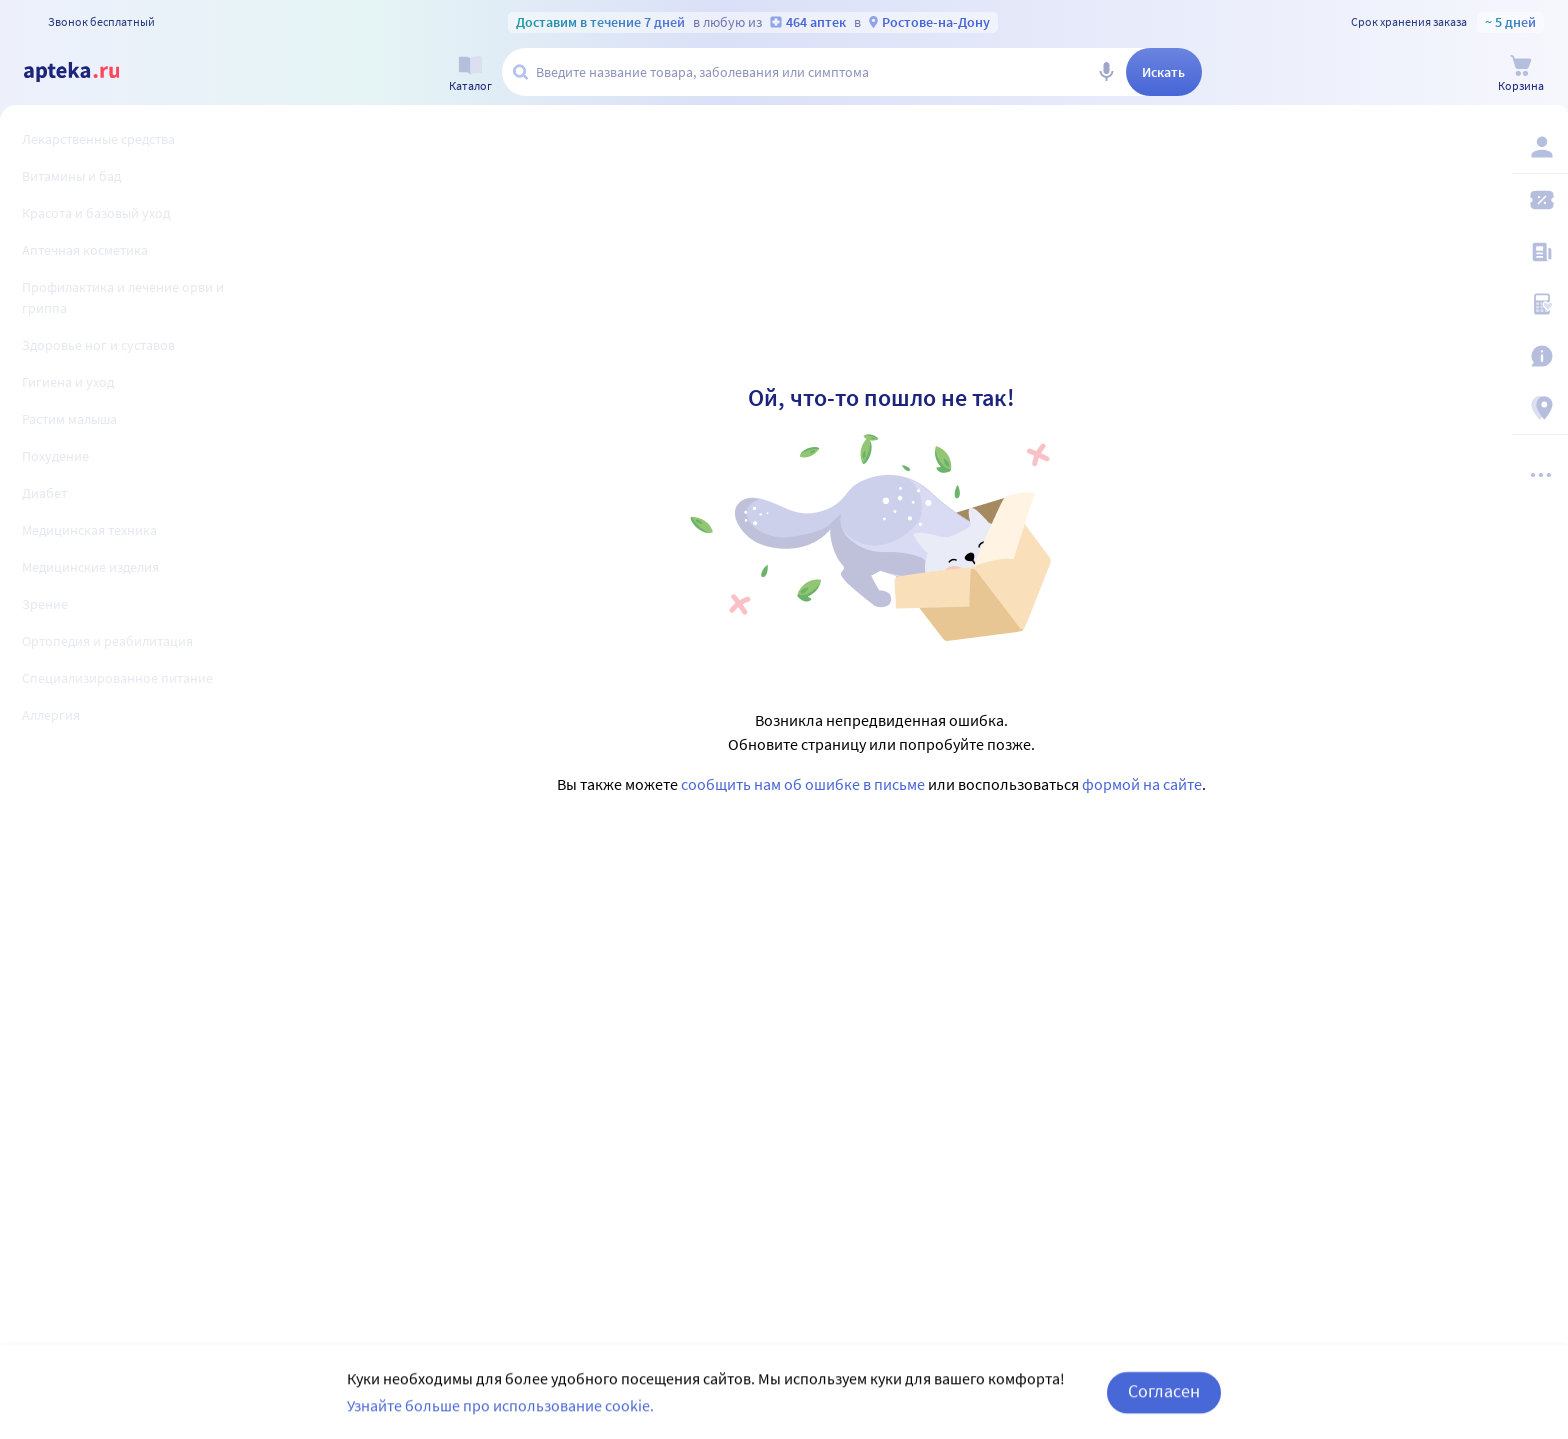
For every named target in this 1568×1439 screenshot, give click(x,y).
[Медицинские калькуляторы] (1540, 304)
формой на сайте (1142, 784)
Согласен (1164, 1410)
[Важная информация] (1540, 356)
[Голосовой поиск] (1106, 72)
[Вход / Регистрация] (1540, 147)
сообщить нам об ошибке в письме (803, 784)
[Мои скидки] (1540, 200)
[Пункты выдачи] (1540, 408)
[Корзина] (1521, 73)
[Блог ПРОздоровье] (1540, 252)
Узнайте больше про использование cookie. (500, 1425)
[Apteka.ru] (88, 72)
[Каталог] (470, 73)
